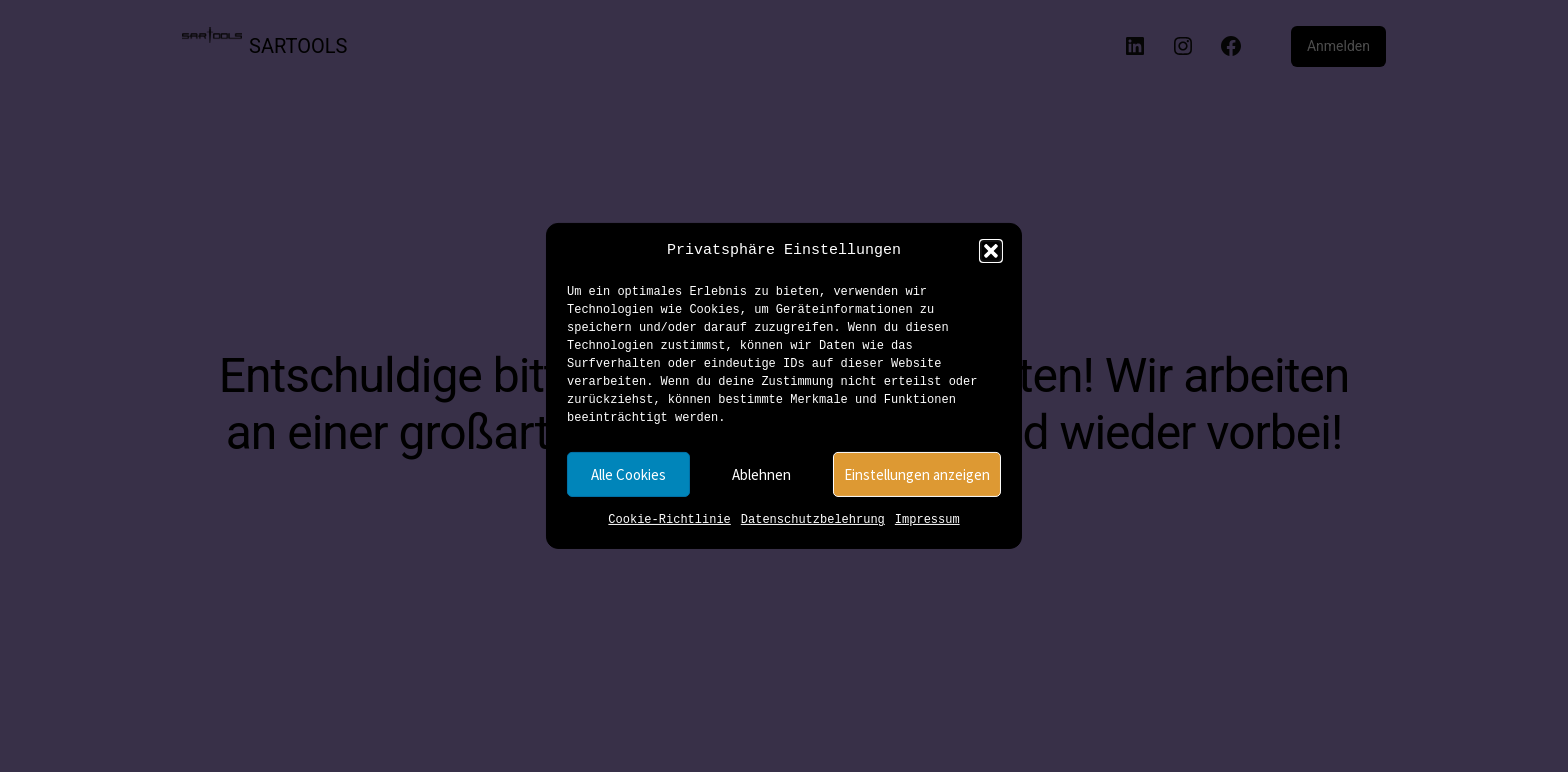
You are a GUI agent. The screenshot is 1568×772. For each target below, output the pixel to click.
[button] (991, 251)
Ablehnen (761, 474)
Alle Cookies (628, 474)
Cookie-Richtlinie (669, 520)
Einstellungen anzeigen (917, 474)
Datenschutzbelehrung (813, 520)
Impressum (927, 520)
